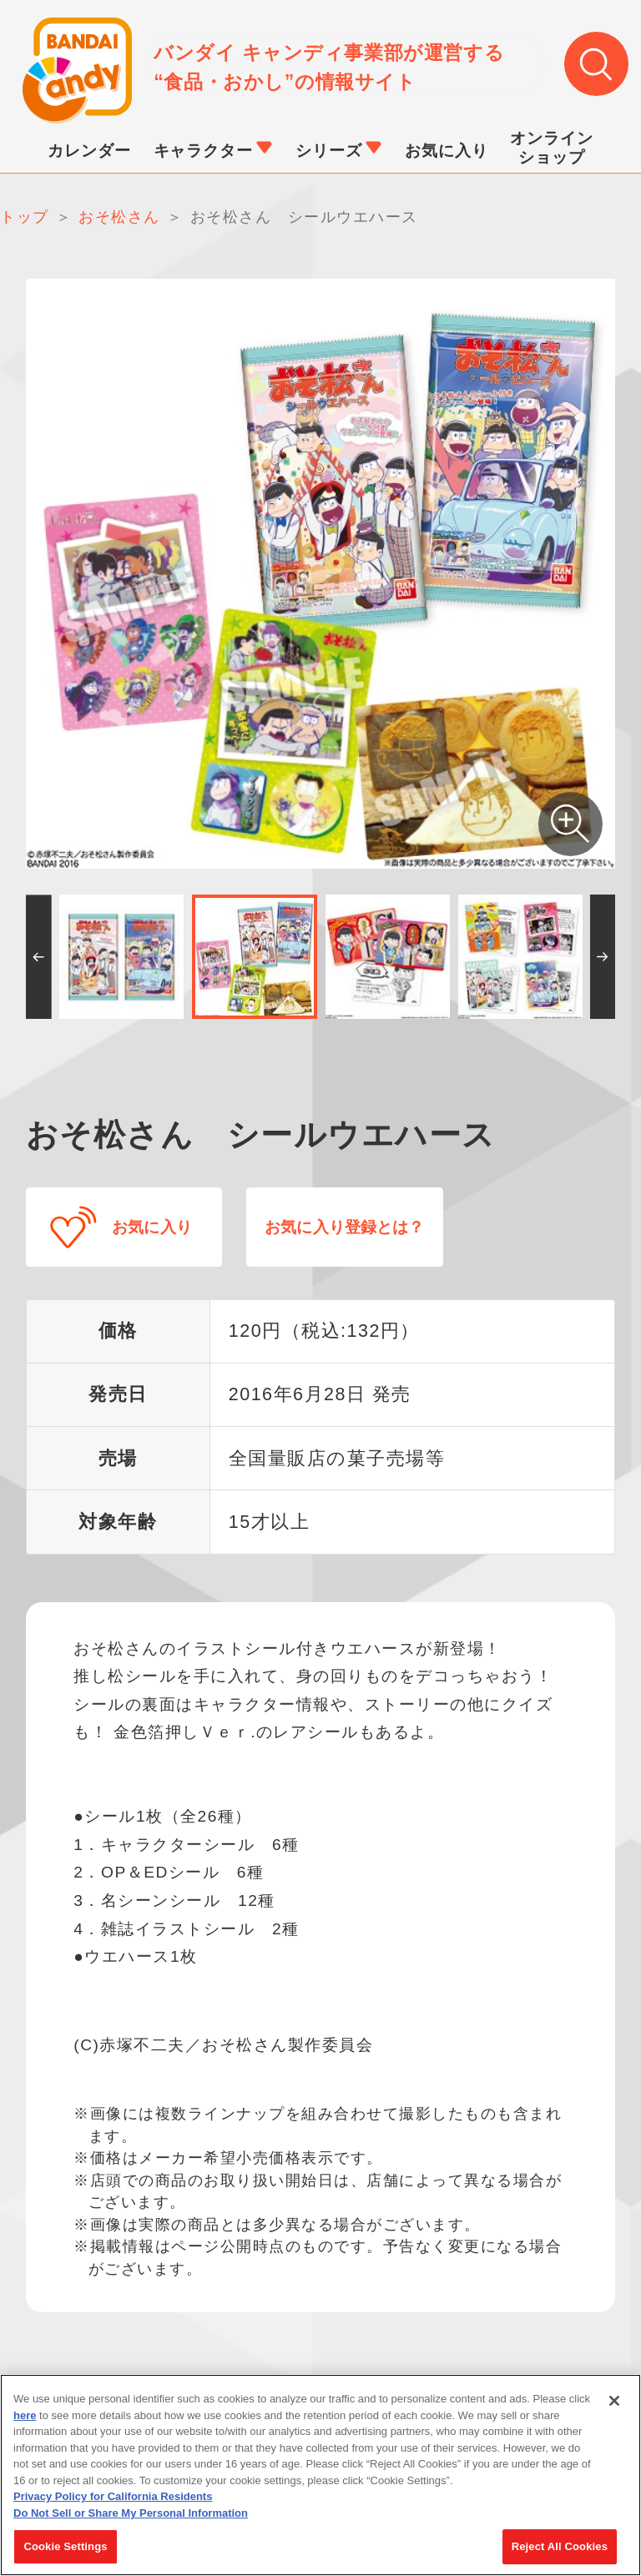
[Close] (614, 2405)
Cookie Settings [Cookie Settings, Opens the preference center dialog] (65, 2552)
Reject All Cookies (560, 2552)
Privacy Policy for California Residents (112, 2502)
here (24, 2420)
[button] (39, 958)
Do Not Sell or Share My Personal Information (130, 2518)
